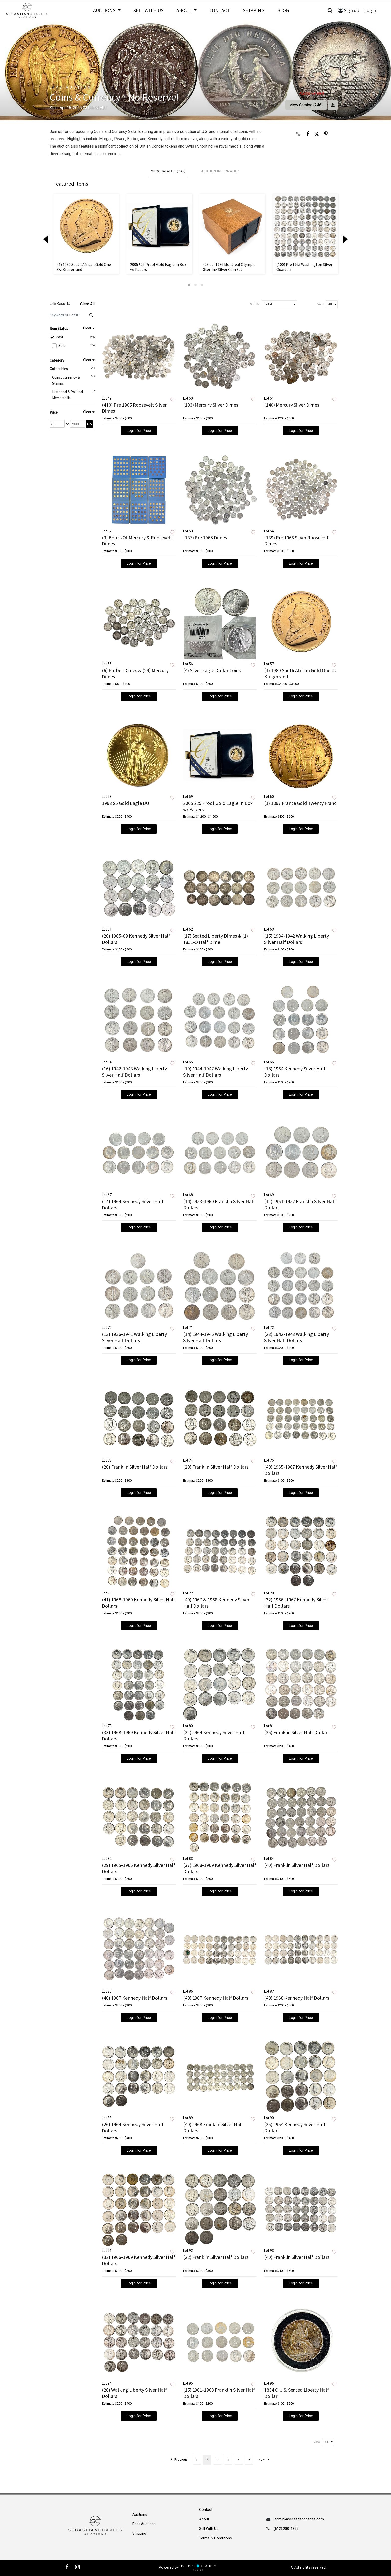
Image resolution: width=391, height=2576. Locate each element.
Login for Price (139, 430)
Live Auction (71, 87)
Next (264, 2459)
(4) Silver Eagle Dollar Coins (212, 670)
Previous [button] (45, 239)
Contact (219, 10)
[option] (86, 234)
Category (57, 360)
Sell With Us (148, 10)
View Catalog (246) (306, 105)
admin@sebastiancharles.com (299, 2519)
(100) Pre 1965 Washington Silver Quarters (304, 267)
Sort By (255, 304)
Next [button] (345, 239)
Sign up (351, 10)
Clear (87, 328)
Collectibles (59, 368)
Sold (73, 345)
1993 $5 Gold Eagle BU (125, 803)
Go (89, 424)
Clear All (87, 304)
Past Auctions (144, 2524)
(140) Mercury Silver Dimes (291, 405)
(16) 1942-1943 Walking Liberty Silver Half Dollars (134, 1071)
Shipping (253, 10)
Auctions (139, 2514)
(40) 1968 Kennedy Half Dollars (296, 1998)
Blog (283, 10)
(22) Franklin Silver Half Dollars (215, 2257)
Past (72, 337)
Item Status (59, 328)
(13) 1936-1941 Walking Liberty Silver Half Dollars (134, 1337)
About (204, 2519)
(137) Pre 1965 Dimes (205, 537)
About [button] (184, 10)
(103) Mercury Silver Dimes (210, 405)
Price (54, 412)
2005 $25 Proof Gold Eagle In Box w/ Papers (158, 267)
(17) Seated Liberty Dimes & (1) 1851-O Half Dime (215, 939)
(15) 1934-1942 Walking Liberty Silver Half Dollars (296, 939)
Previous (179, 2459)
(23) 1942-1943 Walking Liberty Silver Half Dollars (296, 1337)
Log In (370, 10)
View (320, 304)
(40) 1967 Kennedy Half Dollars (134, 1998)
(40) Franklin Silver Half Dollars (296, 1865)
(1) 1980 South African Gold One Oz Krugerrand (84, 267)
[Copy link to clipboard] (298, 134)
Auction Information (220, 171)
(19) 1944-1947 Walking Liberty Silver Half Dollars (215, 1071)
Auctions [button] (104, 10)
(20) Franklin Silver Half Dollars (134, 1467)
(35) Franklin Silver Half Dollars (296, 1732)
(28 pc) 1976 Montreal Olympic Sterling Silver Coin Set (229, 267)
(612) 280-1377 (286, 2528)
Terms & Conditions (215, 2538)
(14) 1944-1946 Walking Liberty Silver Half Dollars (215, 1337)
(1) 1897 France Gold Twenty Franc (300, 803)
